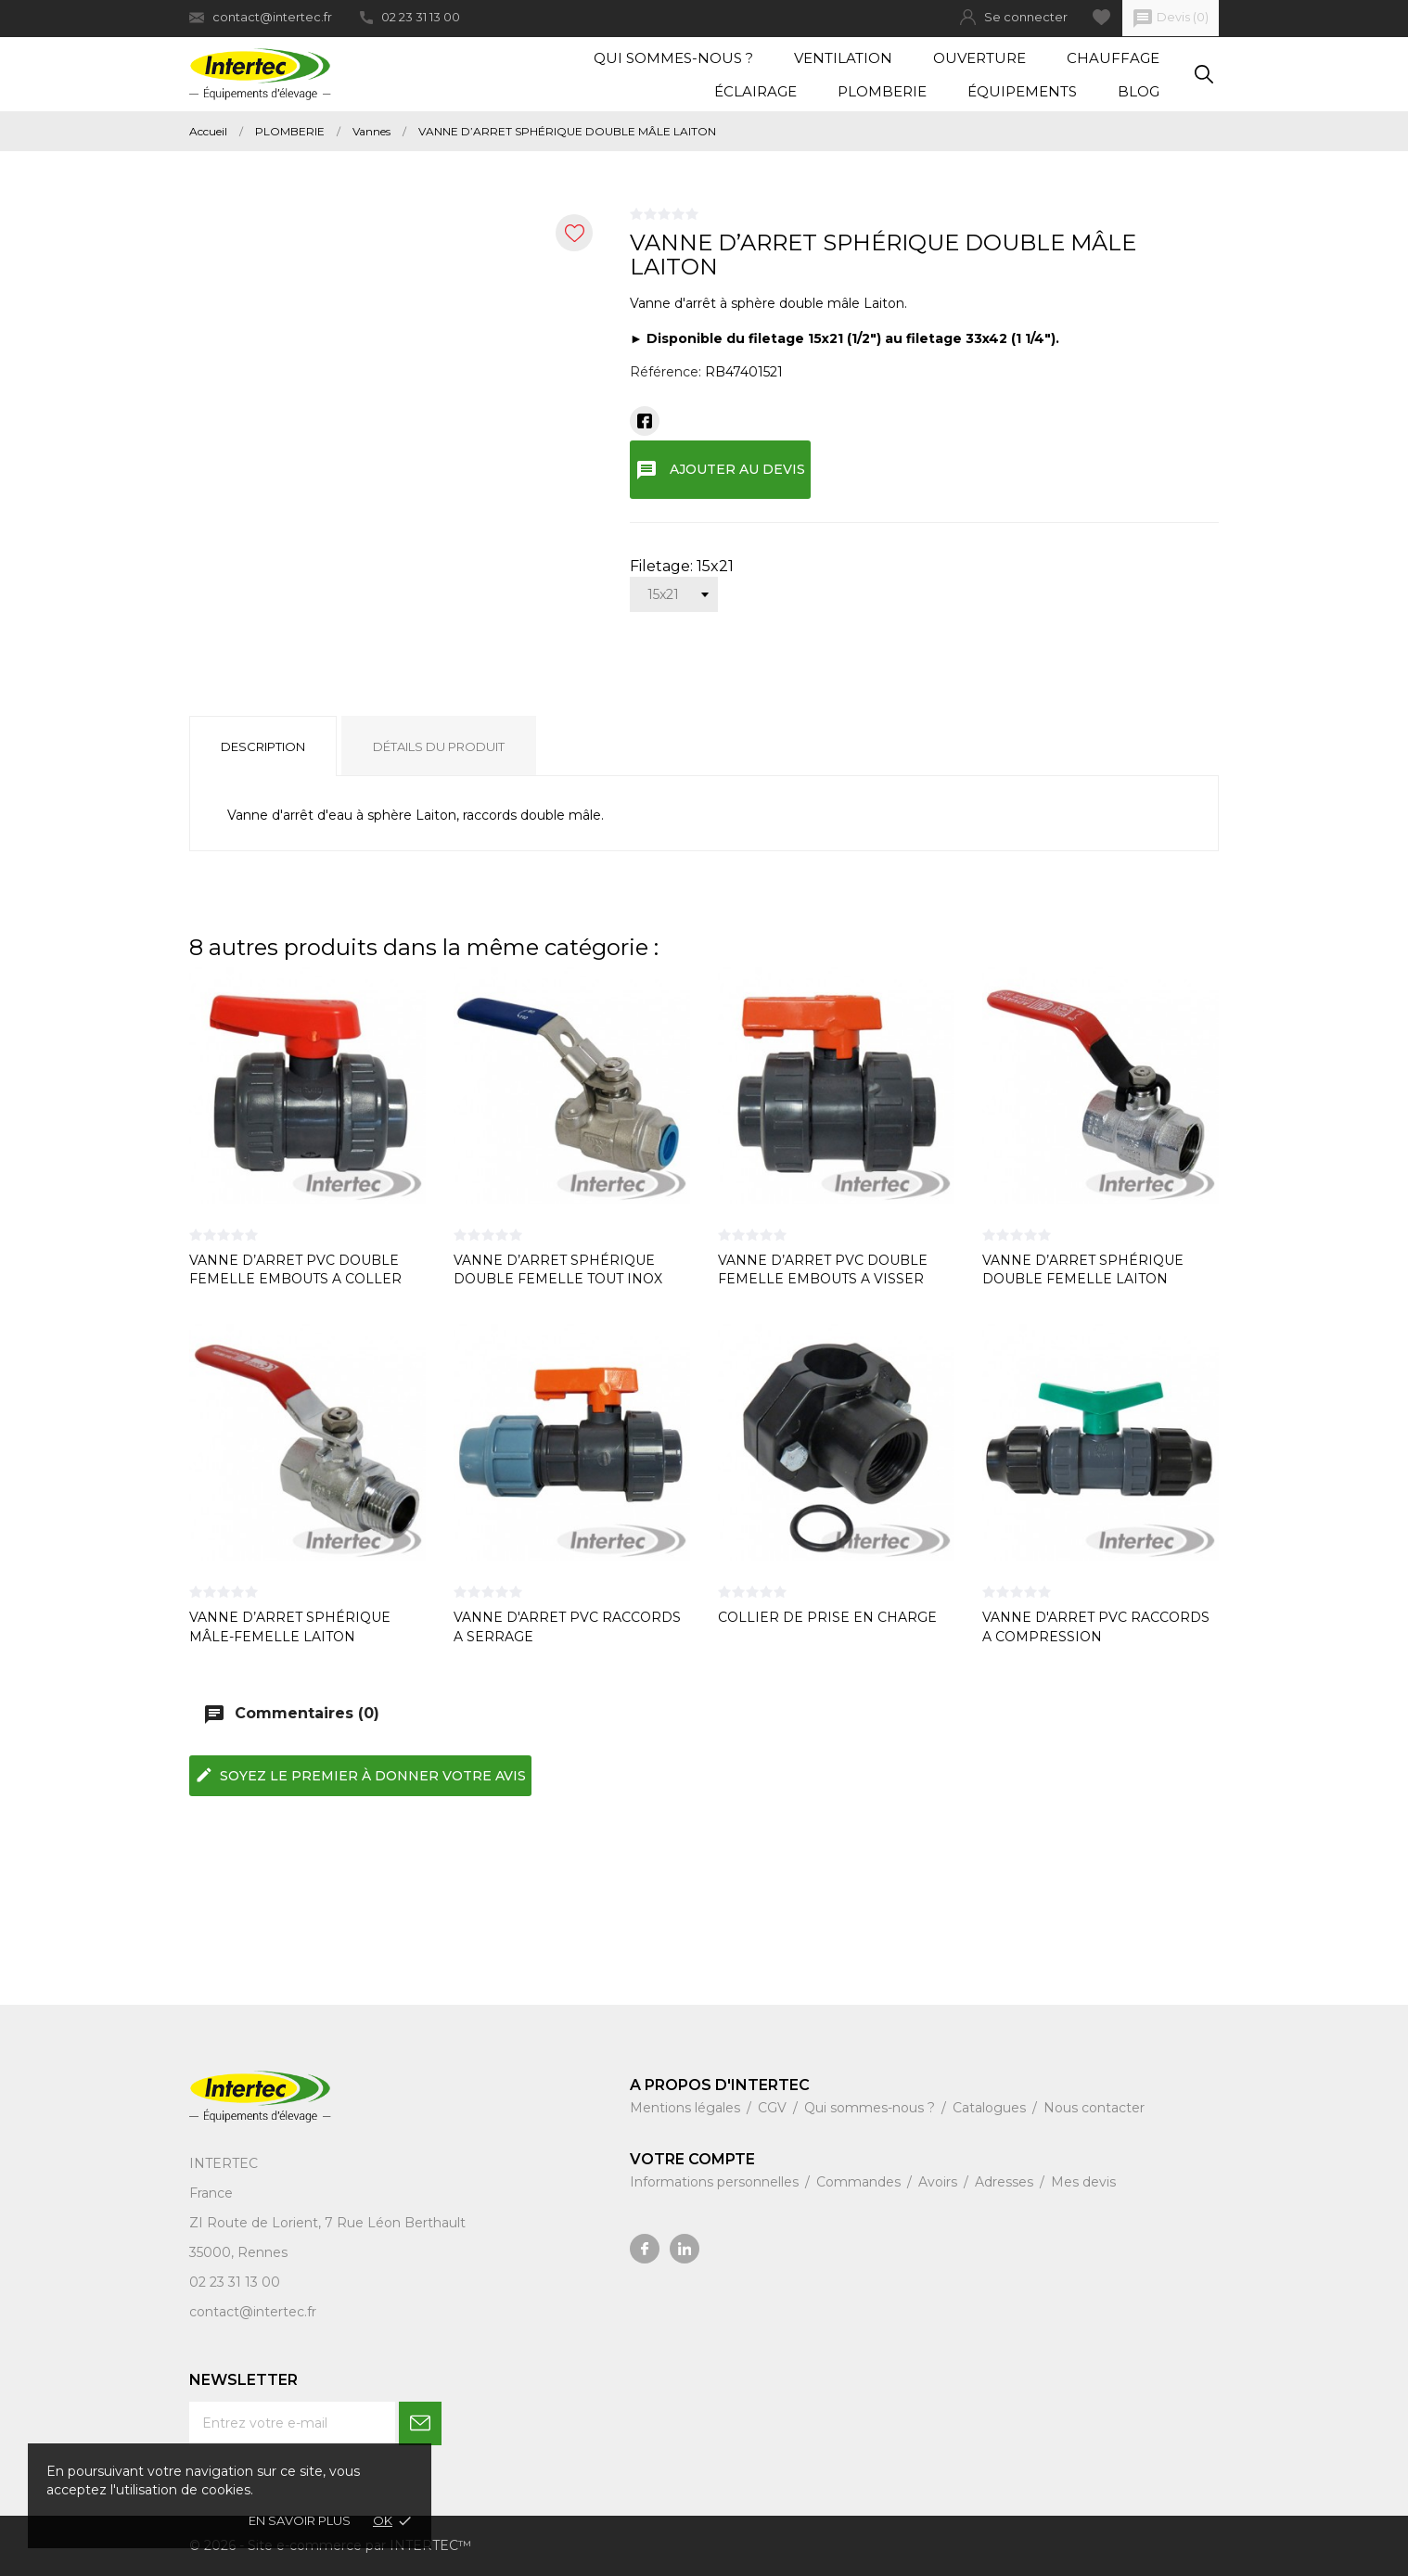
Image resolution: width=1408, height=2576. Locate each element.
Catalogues (991, 2107)
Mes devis (1083, 2182)
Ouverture (979, 58)
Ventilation (843, 58)
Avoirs (939, 2182)
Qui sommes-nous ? (673, 58)
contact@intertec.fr (260, 17)
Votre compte (692, 2159)
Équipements (1022, 91)
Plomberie (882, 91)
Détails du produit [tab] (439, 746)
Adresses (1006, 2182)
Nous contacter (1094, 2107)
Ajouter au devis (720, 470)
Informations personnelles (716, 2182)
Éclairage (755, 91)
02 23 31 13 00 (410, 16)
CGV (774, 2107)
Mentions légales (687, 2107)
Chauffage (1113, 58)
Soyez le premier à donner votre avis (360, 1775)
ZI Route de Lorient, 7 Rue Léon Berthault (327, 2222)
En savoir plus (300, 2520)
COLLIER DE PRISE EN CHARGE (827, 1617)
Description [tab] (263, 746)
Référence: (665, 371)
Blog (1138, 91)
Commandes (860, 2182)
